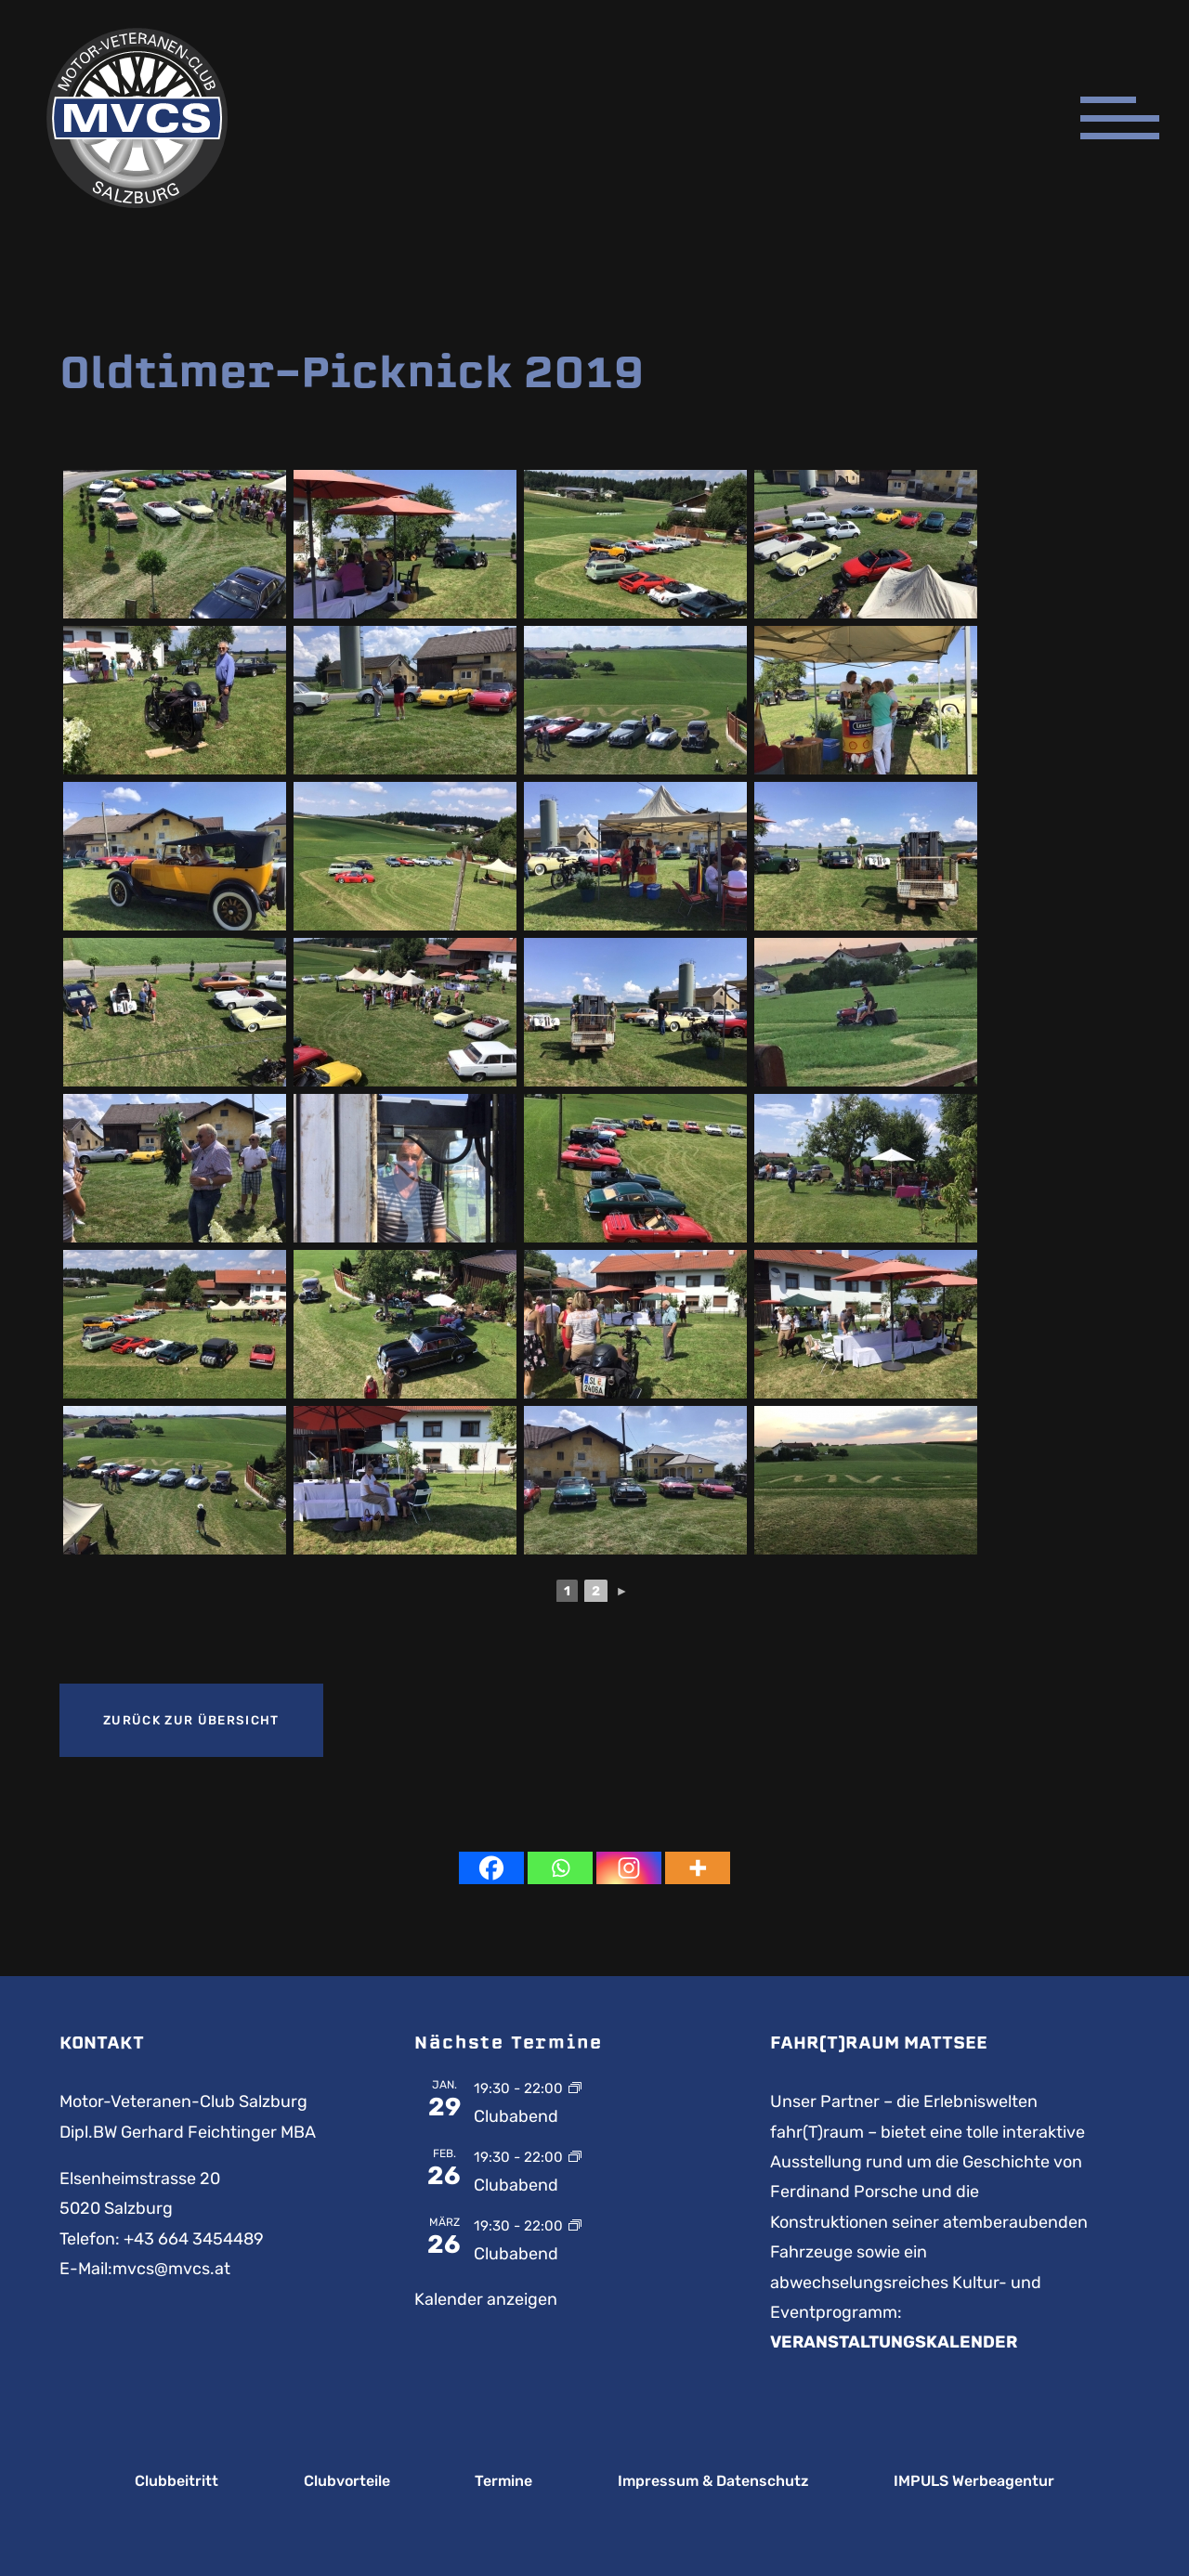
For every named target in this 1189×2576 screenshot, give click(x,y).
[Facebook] (491, 1868)
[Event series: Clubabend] (574, 2087)
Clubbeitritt (176, 2481)
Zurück (191, 1720)
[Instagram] (628, 1868)
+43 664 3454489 (194, 2239)
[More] (697, 1868)
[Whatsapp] (560, 1868)
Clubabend (516, 2116)
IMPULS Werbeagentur (974, 2481)
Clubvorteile (347, 2481)
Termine (503, 2481)
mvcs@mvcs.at (171, 2268)
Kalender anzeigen (485, 2299)
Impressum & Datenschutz (713, 2481)
